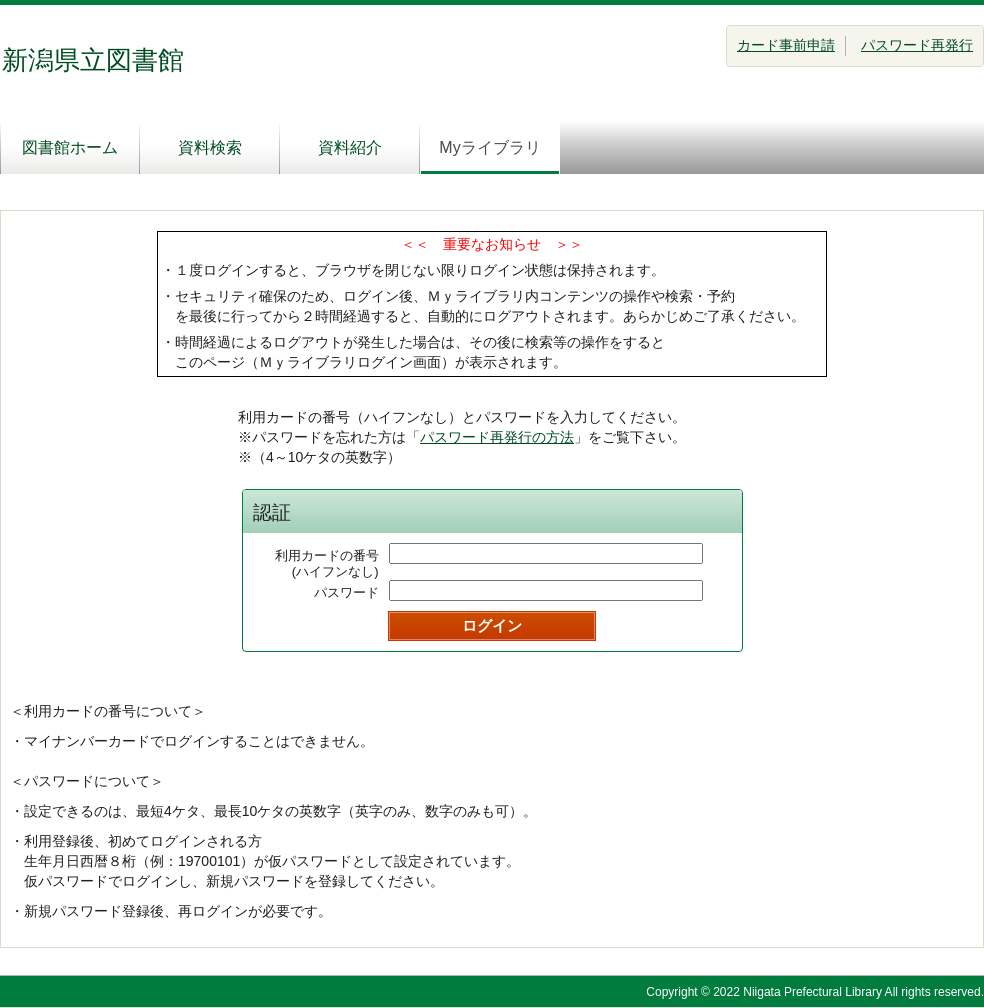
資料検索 (210, 147)
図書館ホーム (70, 147)
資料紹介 (350, 147)
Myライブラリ (489, 147)
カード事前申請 (786, 45)
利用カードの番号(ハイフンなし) (327, 563)
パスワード (346, 592)
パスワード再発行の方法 (497, 437)
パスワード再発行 (917, 45)
